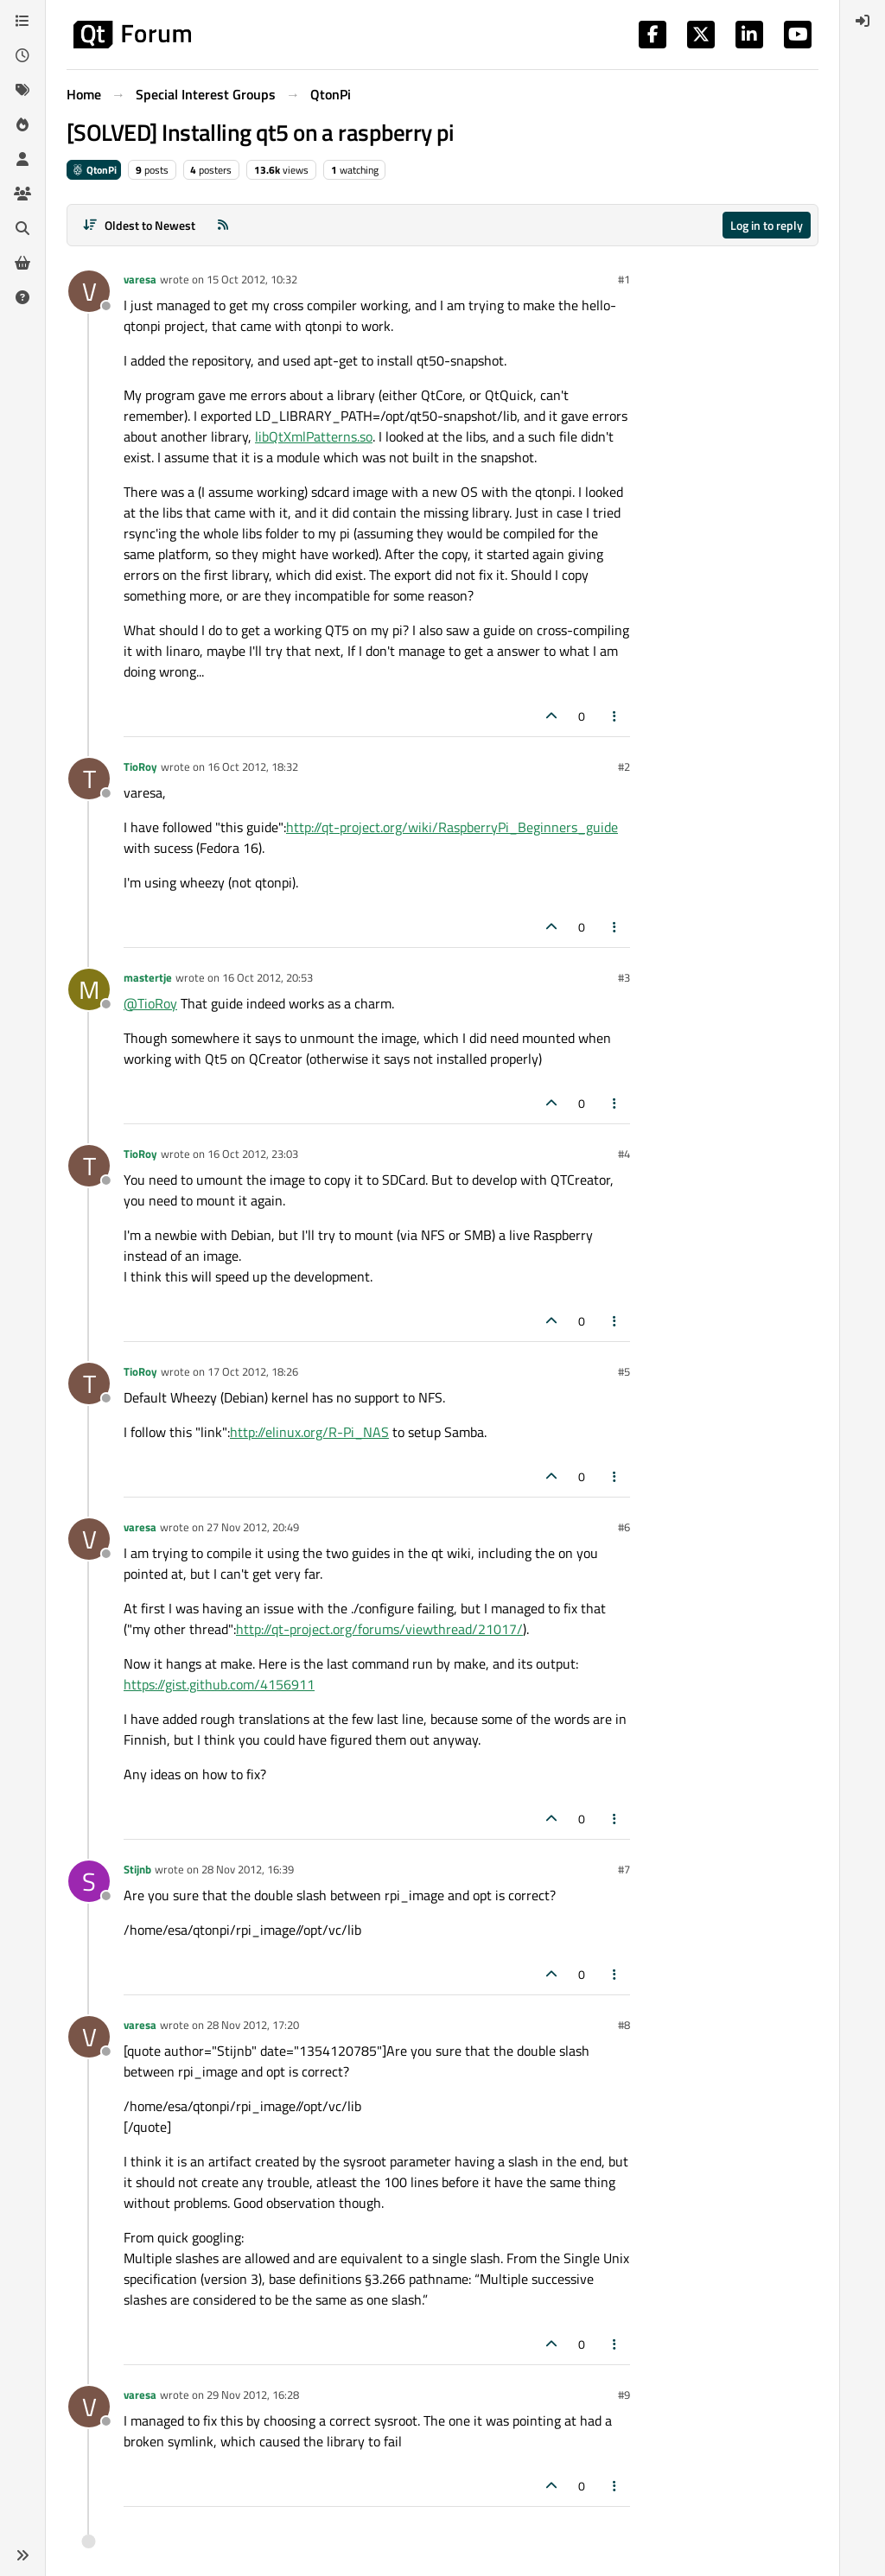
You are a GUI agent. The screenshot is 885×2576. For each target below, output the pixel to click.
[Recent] (22, 55)
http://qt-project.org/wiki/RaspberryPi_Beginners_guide (452, 827)
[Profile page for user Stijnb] (89, 1881)
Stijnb (137, 1869)
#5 (624, 1371)
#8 (624, 2024)
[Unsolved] (22, 297)
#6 (624, 1527)
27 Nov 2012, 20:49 (253, 1527)
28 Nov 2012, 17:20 (253, 2024)
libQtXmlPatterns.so (313, 436)
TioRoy (140, 766)
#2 (624, 766)
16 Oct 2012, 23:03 (252, 1153)
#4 (624, 1153)
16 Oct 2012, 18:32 (252, 766)
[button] (22, 2555)
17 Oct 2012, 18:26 (252, 1371)
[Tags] (22, 90)
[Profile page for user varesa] (89, 291)
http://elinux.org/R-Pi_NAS (309, 1432)
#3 (624, 977)
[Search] (22, 228)
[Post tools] (615, 716)
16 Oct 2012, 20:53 (267, 977)
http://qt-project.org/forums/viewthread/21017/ (379, 1629)
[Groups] (22, 193)
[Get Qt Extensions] (22, 263)
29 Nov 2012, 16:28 (253, 2394)
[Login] (862, 21)
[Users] (22, 159)
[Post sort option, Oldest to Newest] (138, 225)
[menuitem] (862, 21)
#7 (624, 1869)
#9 (624, 2394)
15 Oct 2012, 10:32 (252, 279)
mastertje (148, 977)
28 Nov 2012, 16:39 (247, 1869)
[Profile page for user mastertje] (89, 989)
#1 (624, 279)
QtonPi (94, 170)
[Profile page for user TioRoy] (89, 778)
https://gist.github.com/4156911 (219, 1684)
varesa (140, 279)
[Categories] (22, 21)
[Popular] (22, 124)
